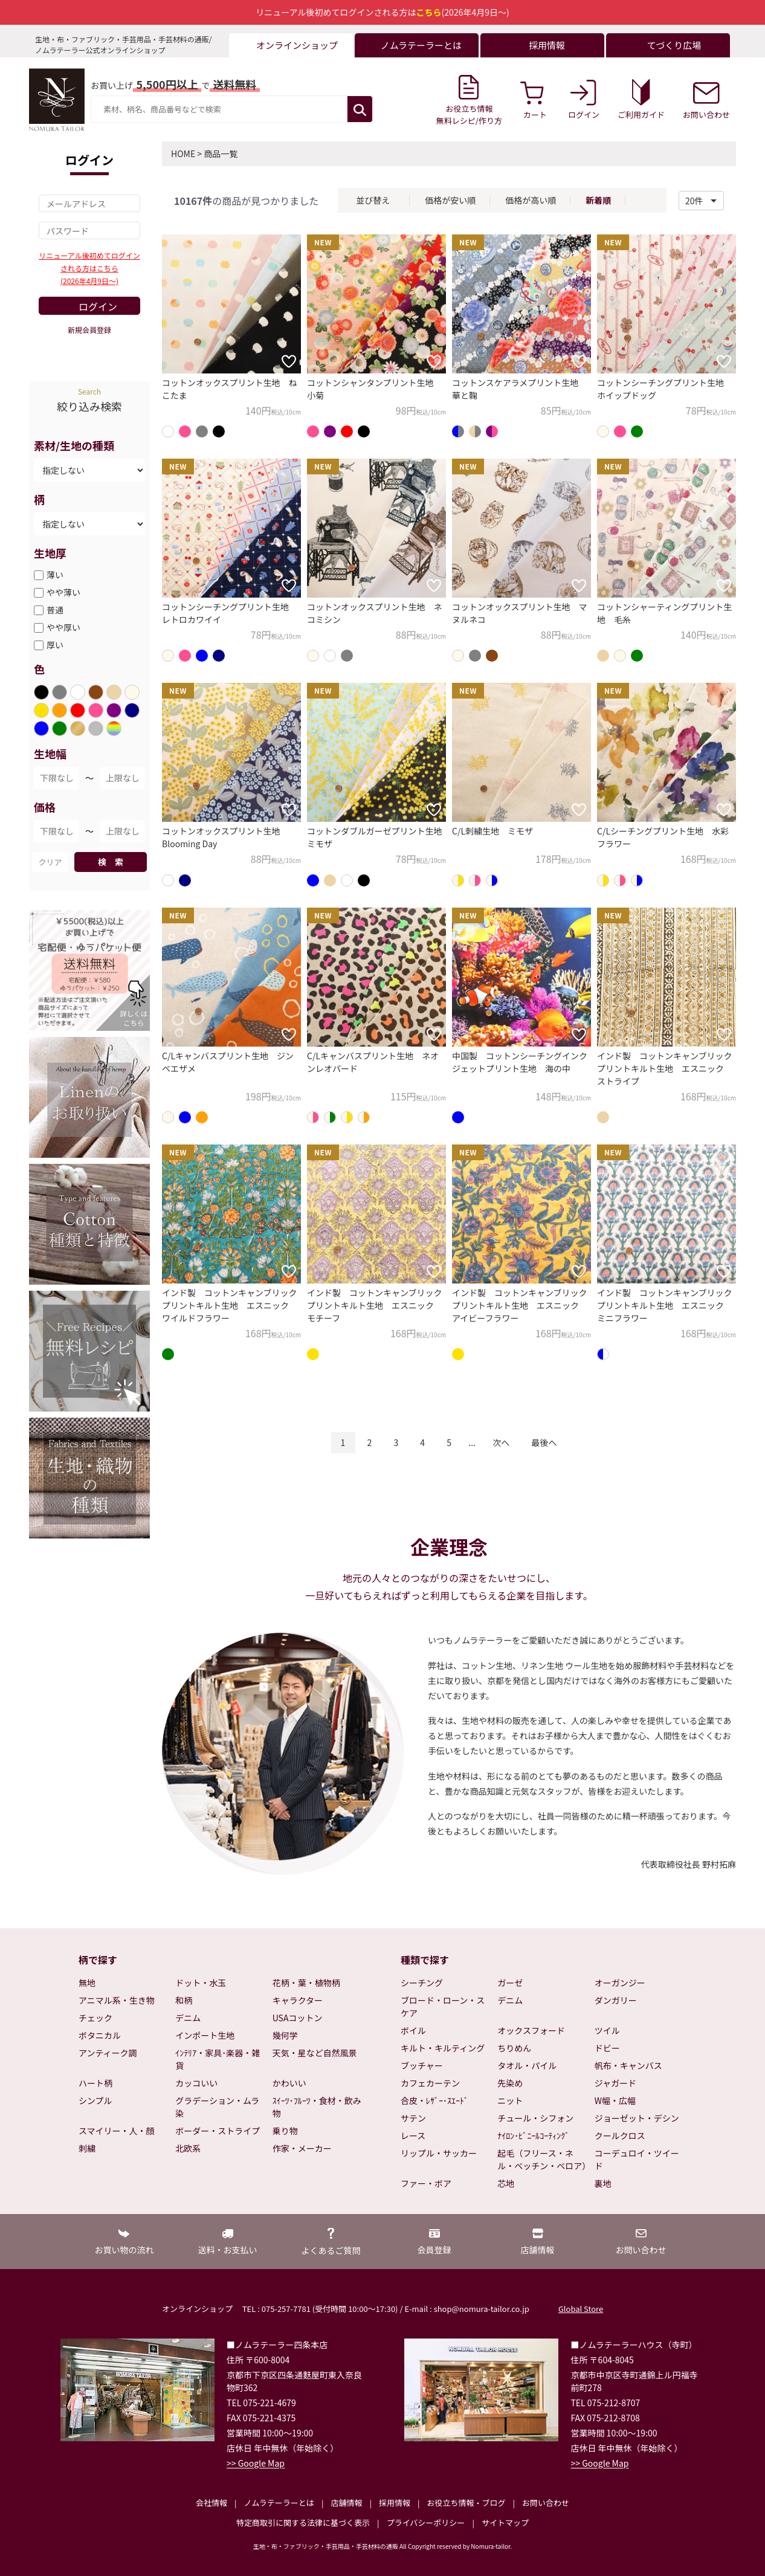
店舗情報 (346, 2502)
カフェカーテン (430, 2083)
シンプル (95, 2100)
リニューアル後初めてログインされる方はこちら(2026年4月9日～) (89, 268)
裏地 (603, 2183)
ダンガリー (616, 2000)
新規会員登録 (89, 329)
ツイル (607, 2030)
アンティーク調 (108, 2053)
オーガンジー (620, 1983)
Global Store (580, 2308)
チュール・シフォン (535, 2118)
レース (413, 2135)
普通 (55, 610)
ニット (510, 2100)
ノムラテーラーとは (279, 2502)
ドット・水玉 (200, 1983)
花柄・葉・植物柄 (306, 1983)
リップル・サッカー (439, 2153)
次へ (500, 1442)
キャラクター (298, 2000)
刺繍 (87, 2148)
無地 (87, 1983)
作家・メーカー (302, 2148)
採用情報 (394, 2502)
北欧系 (188, 2148)
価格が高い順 (530, 200)
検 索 (110, 862)
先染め (510, 2083)
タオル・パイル (527, 2065)
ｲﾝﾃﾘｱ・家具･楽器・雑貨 (217, 2059)
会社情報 (211, 2502)
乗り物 (285, 2131)
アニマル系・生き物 (117, 2000)
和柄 (183, 2000)
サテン (413, 2118)
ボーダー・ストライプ (217, 2131)
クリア (50, 862)
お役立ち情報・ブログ (466, 2502)
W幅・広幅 (615, 2100)
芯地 (505, 2183)
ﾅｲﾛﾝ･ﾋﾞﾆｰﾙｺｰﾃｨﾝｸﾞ (533, 2135)
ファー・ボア (426, 2183)
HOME (183, 153)
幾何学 (285, 2035)
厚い (55, 645)
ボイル (413, 2030)
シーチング (422, 1983)
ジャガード (615, 2083)
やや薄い (63, 592)
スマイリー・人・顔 (117, 2131)
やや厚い (63, 627)
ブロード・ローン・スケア (443, 2006)
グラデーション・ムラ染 (217, 2106)
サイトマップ (505, 2522)
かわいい (289, 2083)
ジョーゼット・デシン (637, 2118)
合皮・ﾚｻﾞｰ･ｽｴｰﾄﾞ (434, 2100)
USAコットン (298, 2018)
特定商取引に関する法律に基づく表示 (303, 2522)
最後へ (544, 1442)
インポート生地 (204, 2035)
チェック (95, 2018)
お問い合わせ (545, 2502)
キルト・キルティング (443, 2048)
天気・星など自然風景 (315, 2053)
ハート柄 (95, 2083)
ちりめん (514, 2048)
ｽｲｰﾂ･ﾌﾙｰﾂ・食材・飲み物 (317, 2106)
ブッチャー (422, 2065)
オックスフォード (531, 2030)
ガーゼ (510, 1983)
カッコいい (196, 2083)
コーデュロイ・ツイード (637, 2159)
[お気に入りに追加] (289, 361)
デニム (188, 2018)
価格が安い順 (450, 200)
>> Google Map (256, 2463)
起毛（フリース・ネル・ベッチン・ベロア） (543, 2159)
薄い (55, 575)
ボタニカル (100, 2035)
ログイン (98, 306)
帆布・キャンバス (628, 2065)
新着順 (598, 200)
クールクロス (620, 2135)
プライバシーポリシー (426, 2522)
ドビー (607, 2048)
